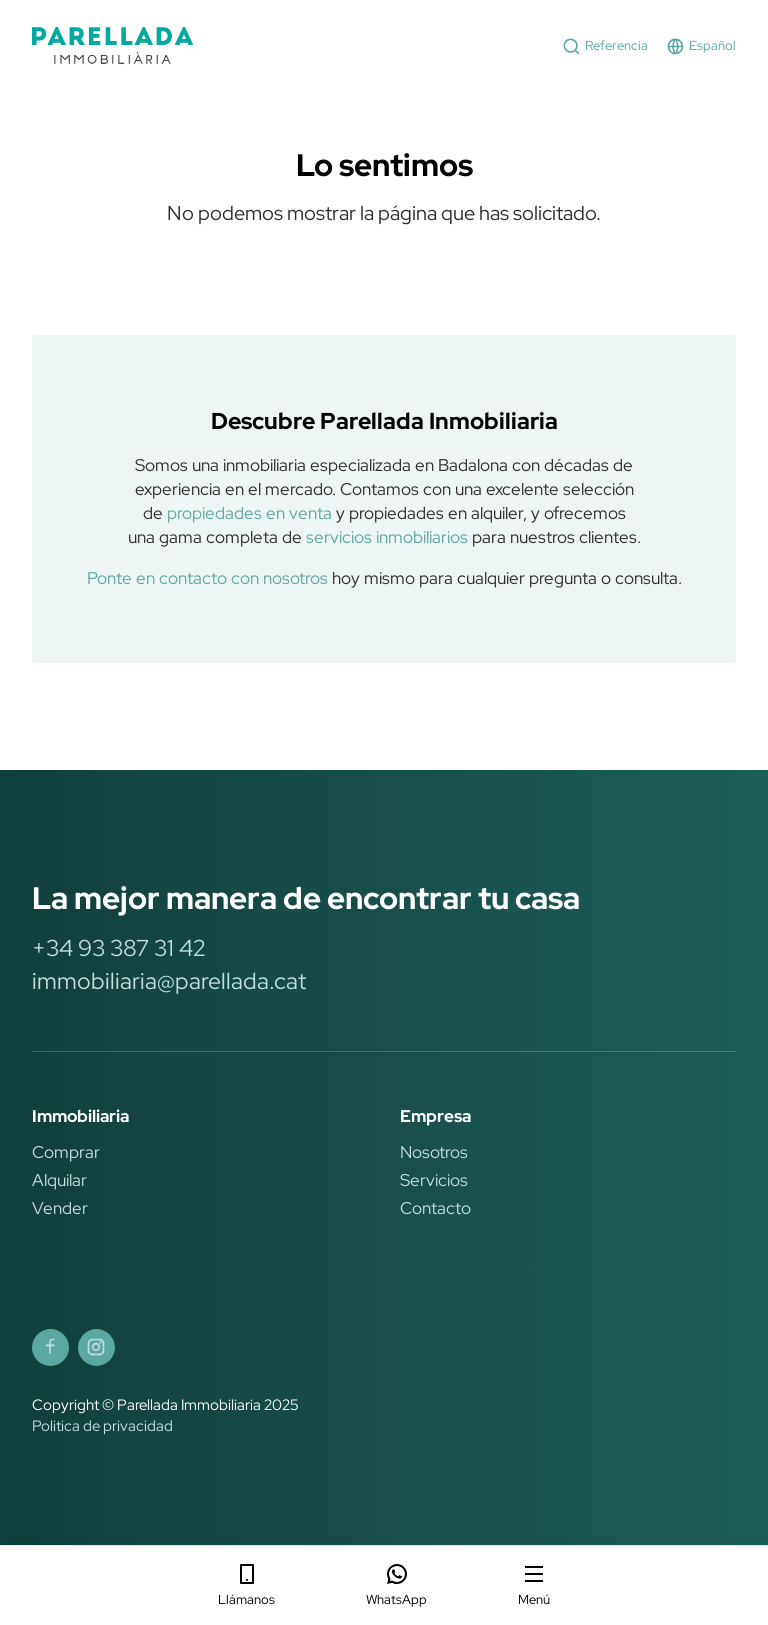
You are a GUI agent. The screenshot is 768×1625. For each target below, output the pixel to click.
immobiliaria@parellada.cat (169, 981)
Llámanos (246, 1585)
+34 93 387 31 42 (118, 948)
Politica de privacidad (102, 1425)
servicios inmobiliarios (387, 537)
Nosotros (434, 1152)
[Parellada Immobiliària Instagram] (96, 1347)
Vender (60, 1208)
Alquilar (59, 1180)
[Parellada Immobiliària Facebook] (50, 1347)
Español (701, 46)
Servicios (434, 1180)
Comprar (66, 1152)
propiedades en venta (249, 513)
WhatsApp (396, 1585)
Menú (534, 1585)
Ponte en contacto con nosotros (207, 578)
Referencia (605, 46)
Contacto (435, 1208)
